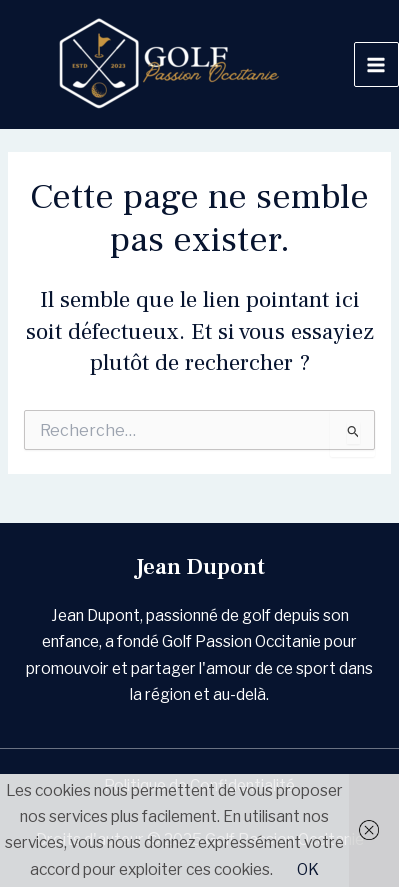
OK (308, 869)
